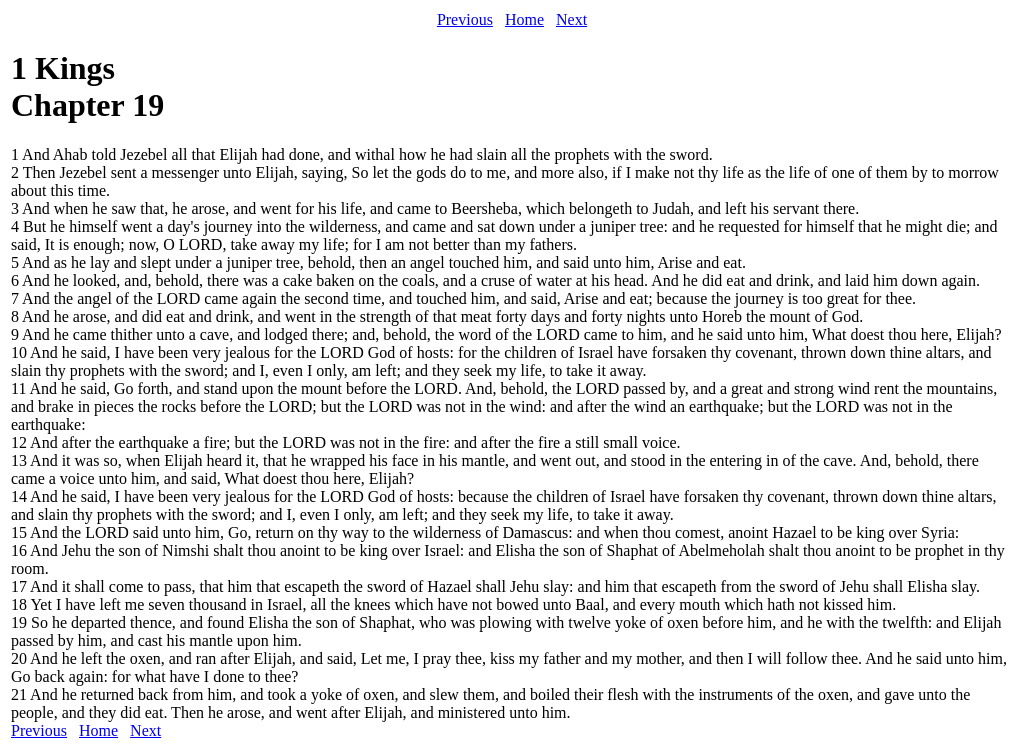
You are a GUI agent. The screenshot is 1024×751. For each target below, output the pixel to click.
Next (571, 19)
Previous (465, 19)
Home (524, 19)
